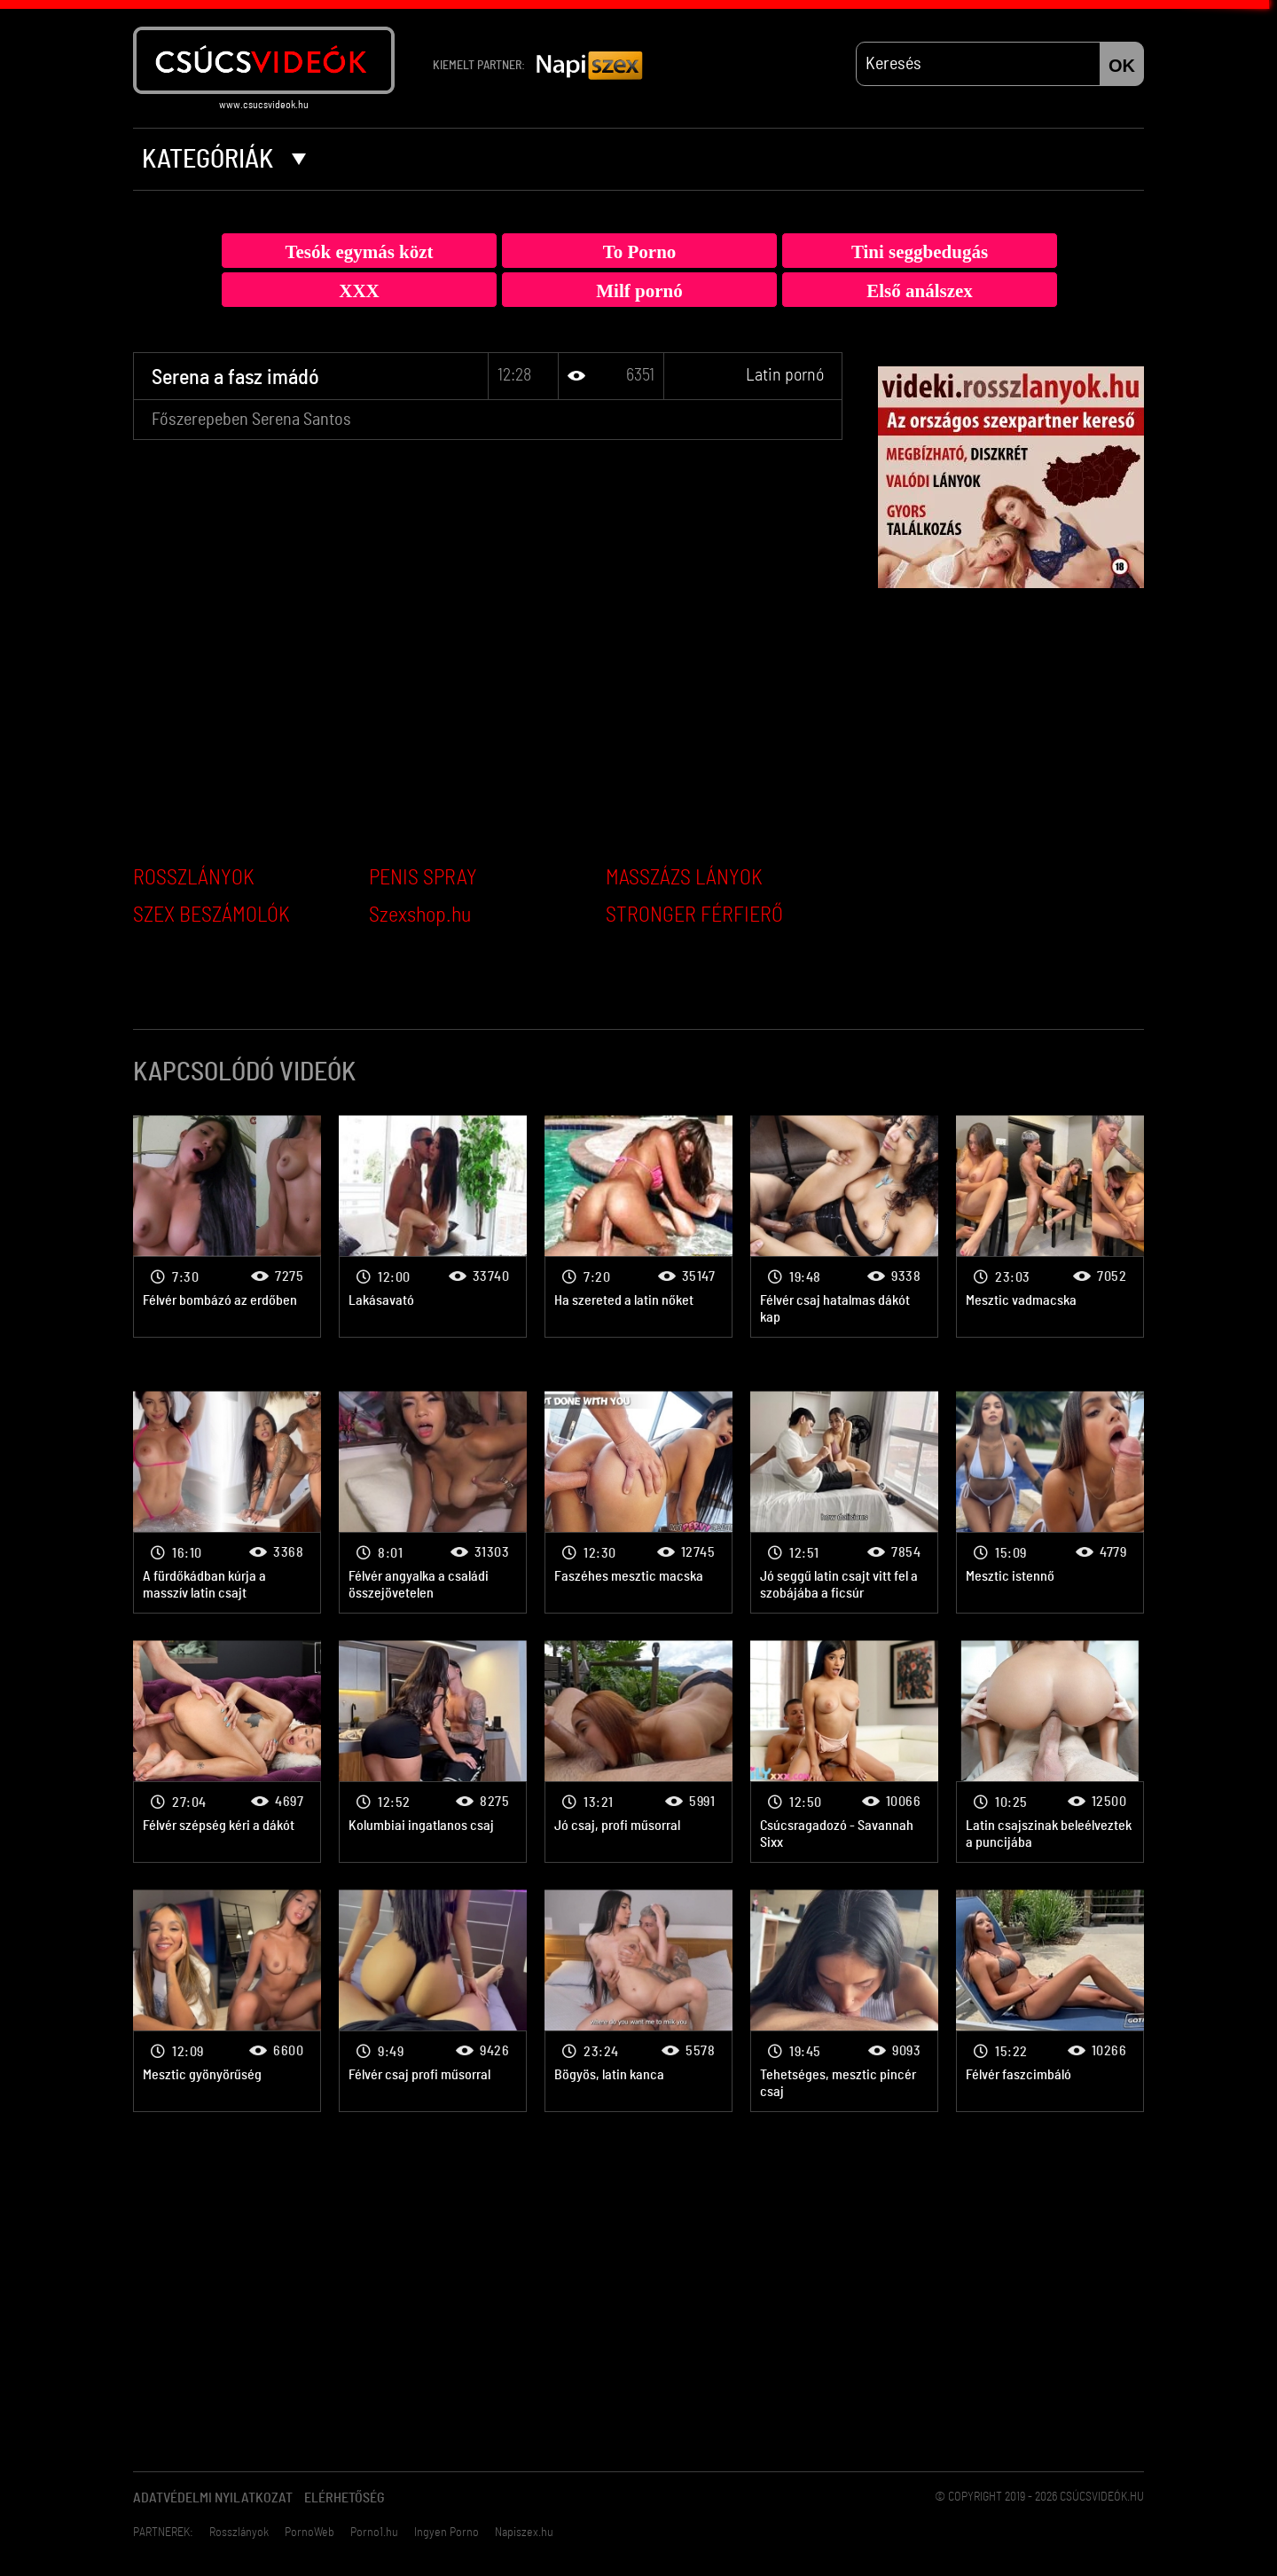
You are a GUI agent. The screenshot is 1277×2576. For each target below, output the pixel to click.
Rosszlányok (239, 2532)
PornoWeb (309, 2532)
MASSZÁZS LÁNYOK (684, 878)
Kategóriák (224, 159)
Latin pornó (785, 375)
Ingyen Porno (446, 2532)
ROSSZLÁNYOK (194, 878)
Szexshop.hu (420, 915)
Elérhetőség (344, 2498)
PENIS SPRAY (423, 878)
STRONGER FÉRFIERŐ (694, 915)
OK (1122, 65)
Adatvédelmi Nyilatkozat (213, 2498)
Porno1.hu (374, 2532)
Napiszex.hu (524, 2532)
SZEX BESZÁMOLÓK (211, 915)
